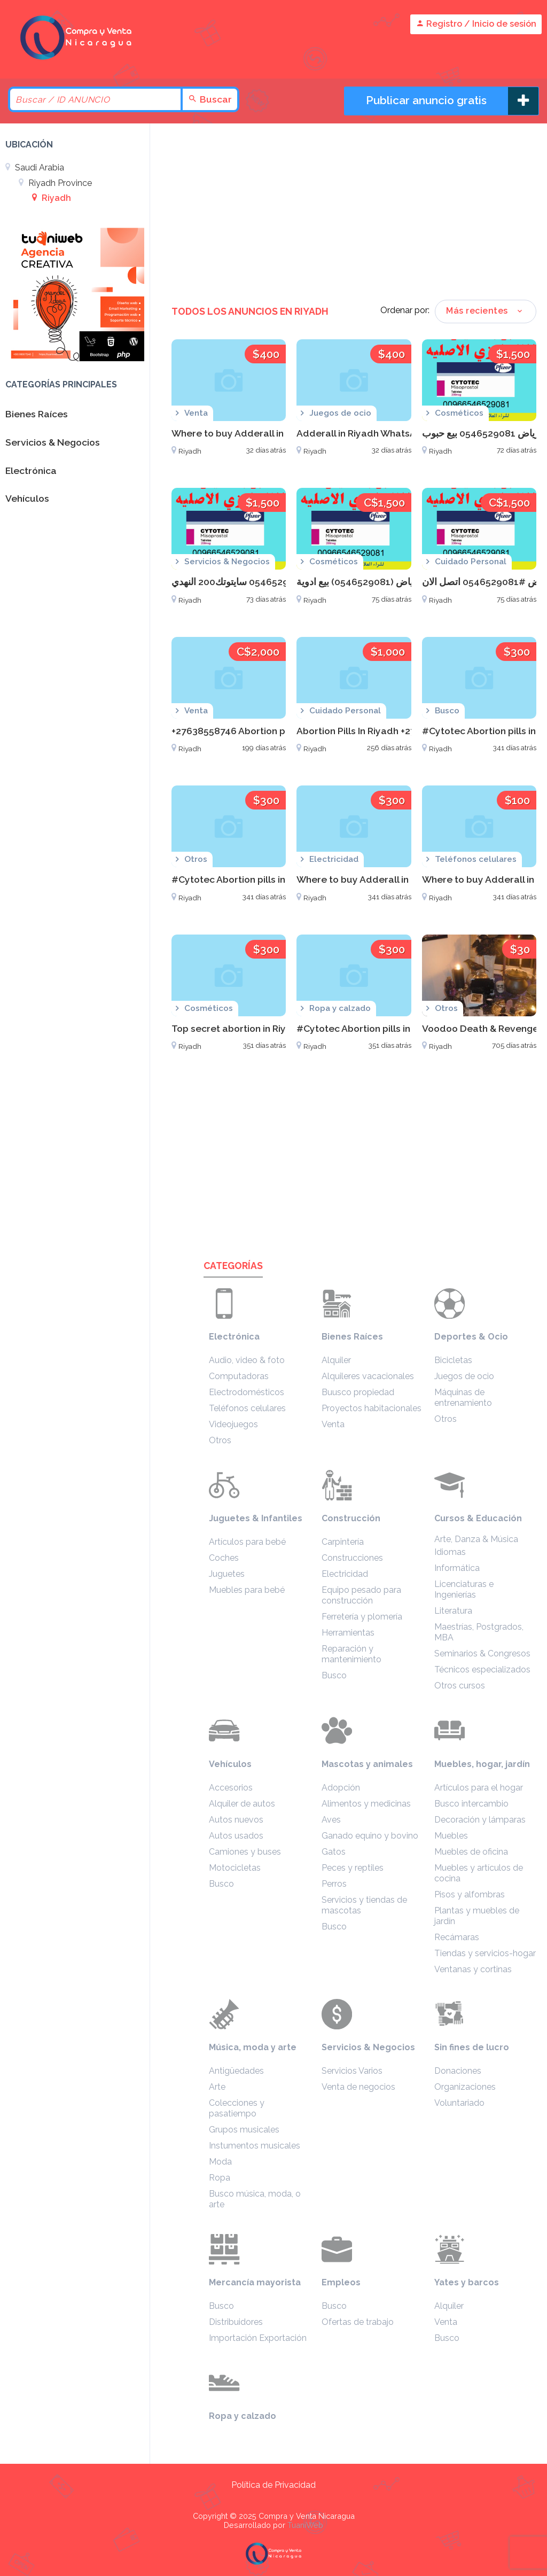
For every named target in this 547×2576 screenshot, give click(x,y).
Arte (217, 2087)
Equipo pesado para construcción (361, 1595)
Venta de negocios (358, 2087)
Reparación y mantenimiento (351, 1654)
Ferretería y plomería (362, 1617)
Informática (457, 1568)
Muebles (451, 1836)
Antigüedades (236, 2071)
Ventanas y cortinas (473, 1969)
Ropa (219, 2178)
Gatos (334, 1852)
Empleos (341, 2282)
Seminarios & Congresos (482, 1653)
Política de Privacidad (273, 2485)
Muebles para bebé (247, 1590)
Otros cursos (459, 1685)
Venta (333, 1424)
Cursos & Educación (478, 1518)
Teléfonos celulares (247, 1408)
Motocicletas (235, 1868)
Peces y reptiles (353, 1868)
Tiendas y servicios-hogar (485, 1953)
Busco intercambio (471, 1804)
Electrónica (234, 1337)
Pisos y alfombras (469, 1894)
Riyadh (51, 198)
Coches (224, 1558)
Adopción (341, 1788)
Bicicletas (453, 1360)
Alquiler (336, 1360)
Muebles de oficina (471, 1852)
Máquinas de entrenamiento (463, 1397)
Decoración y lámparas (480, 1820)
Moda (220, 2162)
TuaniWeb (305, 2525)
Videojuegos (233, 1424)
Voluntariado (459, 2103)
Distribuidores (236, 2322)
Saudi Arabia (34, 167)
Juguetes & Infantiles (255, 1518)
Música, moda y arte (252, 2047)
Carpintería (343, 1542)
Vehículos (230, 1764)
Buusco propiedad (358, 1392)
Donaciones (457, 2071)
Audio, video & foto (247, 1360)
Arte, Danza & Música (476, 1539)
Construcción (351, 1518)
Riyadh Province (55, 183)
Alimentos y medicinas (366, 1804)
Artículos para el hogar (478, 1788)
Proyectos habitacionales (371, 1408)
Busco (334, 1675)
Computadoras (239, 1376)
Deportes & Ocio (471, 1337)
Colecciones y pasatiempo (236, 2108)
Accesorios (231, 1788)
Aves (331, 1820)
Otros (220, 1440)
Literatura (453, 1611)
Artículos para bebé (247, 1542)
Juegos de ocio (464, 1376)
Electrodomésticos (246, 1392)
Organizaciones (465, 2087)
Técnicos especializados (482, 1669)
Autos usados (236, 1836)
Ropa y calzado (242, 2416)
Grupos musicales (244, 2129)
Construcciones (352, 1558)
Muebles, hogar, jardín (482, 1764)
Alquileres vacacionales (368, 1376)
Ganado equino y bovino (370, 1836)
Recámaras (456, 1937)
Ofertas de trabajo (358, 2322)
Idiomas (450, 1552)
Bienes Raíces (352, 1337)
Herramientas (348, 1633)
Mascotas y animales (367, 1764)
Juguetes (227, 1574)
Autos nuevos (236, 1820)
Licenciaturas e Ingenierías (464, 1589)
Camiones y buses (245, 1852)
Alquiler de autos (242, 1804)
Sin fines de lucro (471, 2047)
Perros (334, 1884)
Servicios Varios (352, 2071)
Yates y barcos (466, 2282)
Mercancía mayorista (255, 2282)
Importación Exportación (258, 2338)
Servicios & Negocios (368, 2047)
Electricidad (345, 1574)
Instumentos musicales (254, 2146)
